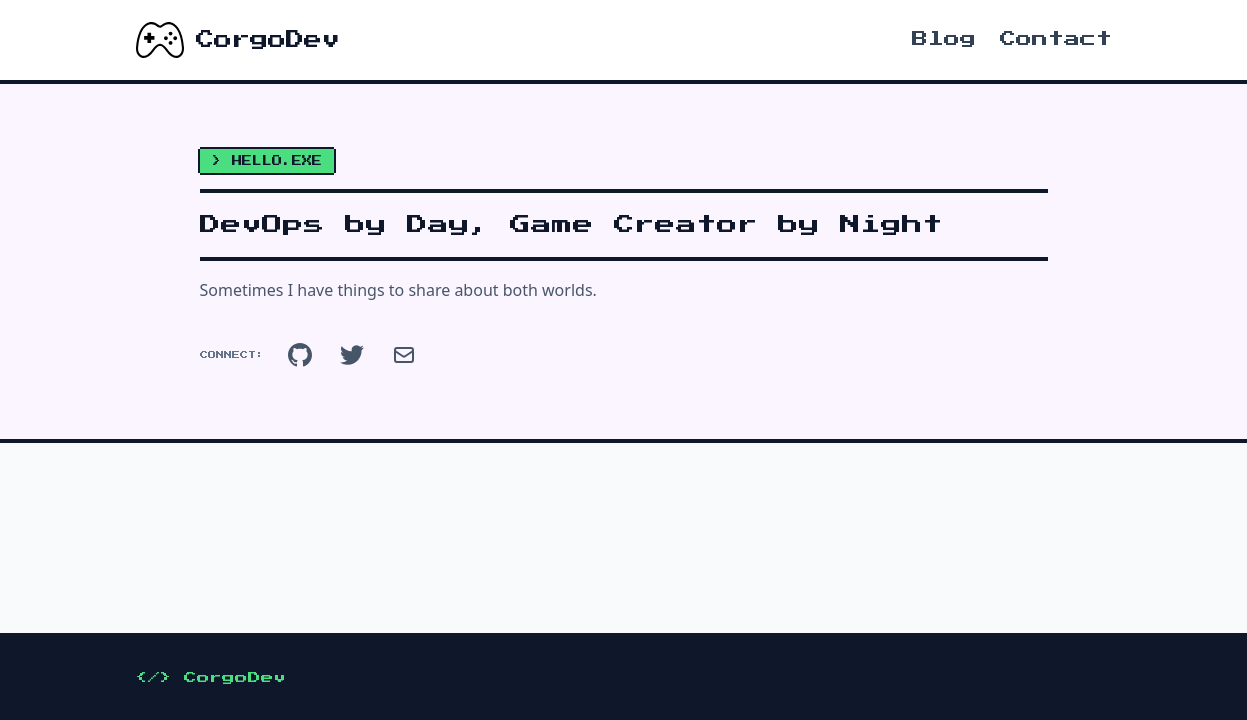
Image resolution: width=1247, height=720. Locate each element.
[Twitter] (352, 355)
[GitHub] (300, 355)
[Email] (404, 355)
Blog (944, 39)
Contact (1056, 39)
